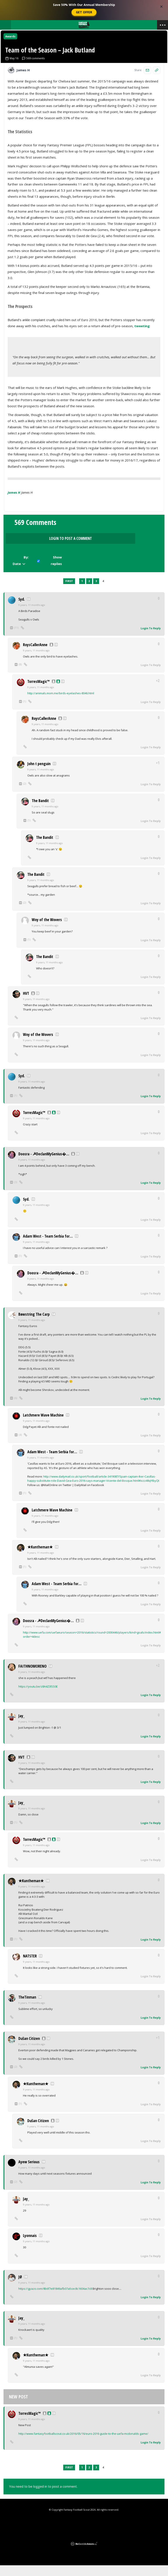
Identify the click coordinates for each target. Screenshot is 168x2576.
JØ (20, 2287)
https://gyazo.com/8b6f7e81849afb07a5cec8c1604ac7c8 (55, 2299)
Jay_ (21, 1726)
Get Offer (84, 12)
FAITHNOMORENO (32, 1676)
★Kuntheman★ (40, 1557)
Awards (14, 40)
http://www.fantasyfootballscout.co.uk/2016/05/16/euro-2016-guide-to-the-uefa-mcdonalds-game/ (83, 2444)
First (69, 592)
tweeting (142, 366)
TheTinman (27, 2007)
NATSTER (30, 1966)
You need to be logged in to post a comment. (43, 2497)
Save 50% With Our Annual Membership (84, 5)
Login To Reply (151, 639)
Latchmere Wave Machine (43, 1425)
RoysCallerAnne (35, 655)
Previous (60, 592)
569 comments (36, 98)
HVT (26, 1004)
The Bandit (40, 811)
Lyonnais (30, 2246)
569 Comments (35, 565)
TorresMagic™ (38, 692)
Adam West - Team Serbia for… (48, 1246)
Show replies (153, 571)
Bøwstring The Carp (34, 1324)
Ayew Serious (29, 2172)
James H (14, 532)
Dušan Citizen (29, 2049)
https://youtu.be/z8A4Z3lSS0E (38, 1697)
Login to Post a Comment (84, 567)
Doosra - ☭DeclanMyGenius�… (43, 1164)
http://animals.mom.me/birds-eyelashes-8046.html (60, 704)
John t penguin (39, 774)
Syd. (21, 609)
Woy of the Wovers (47, 930)
